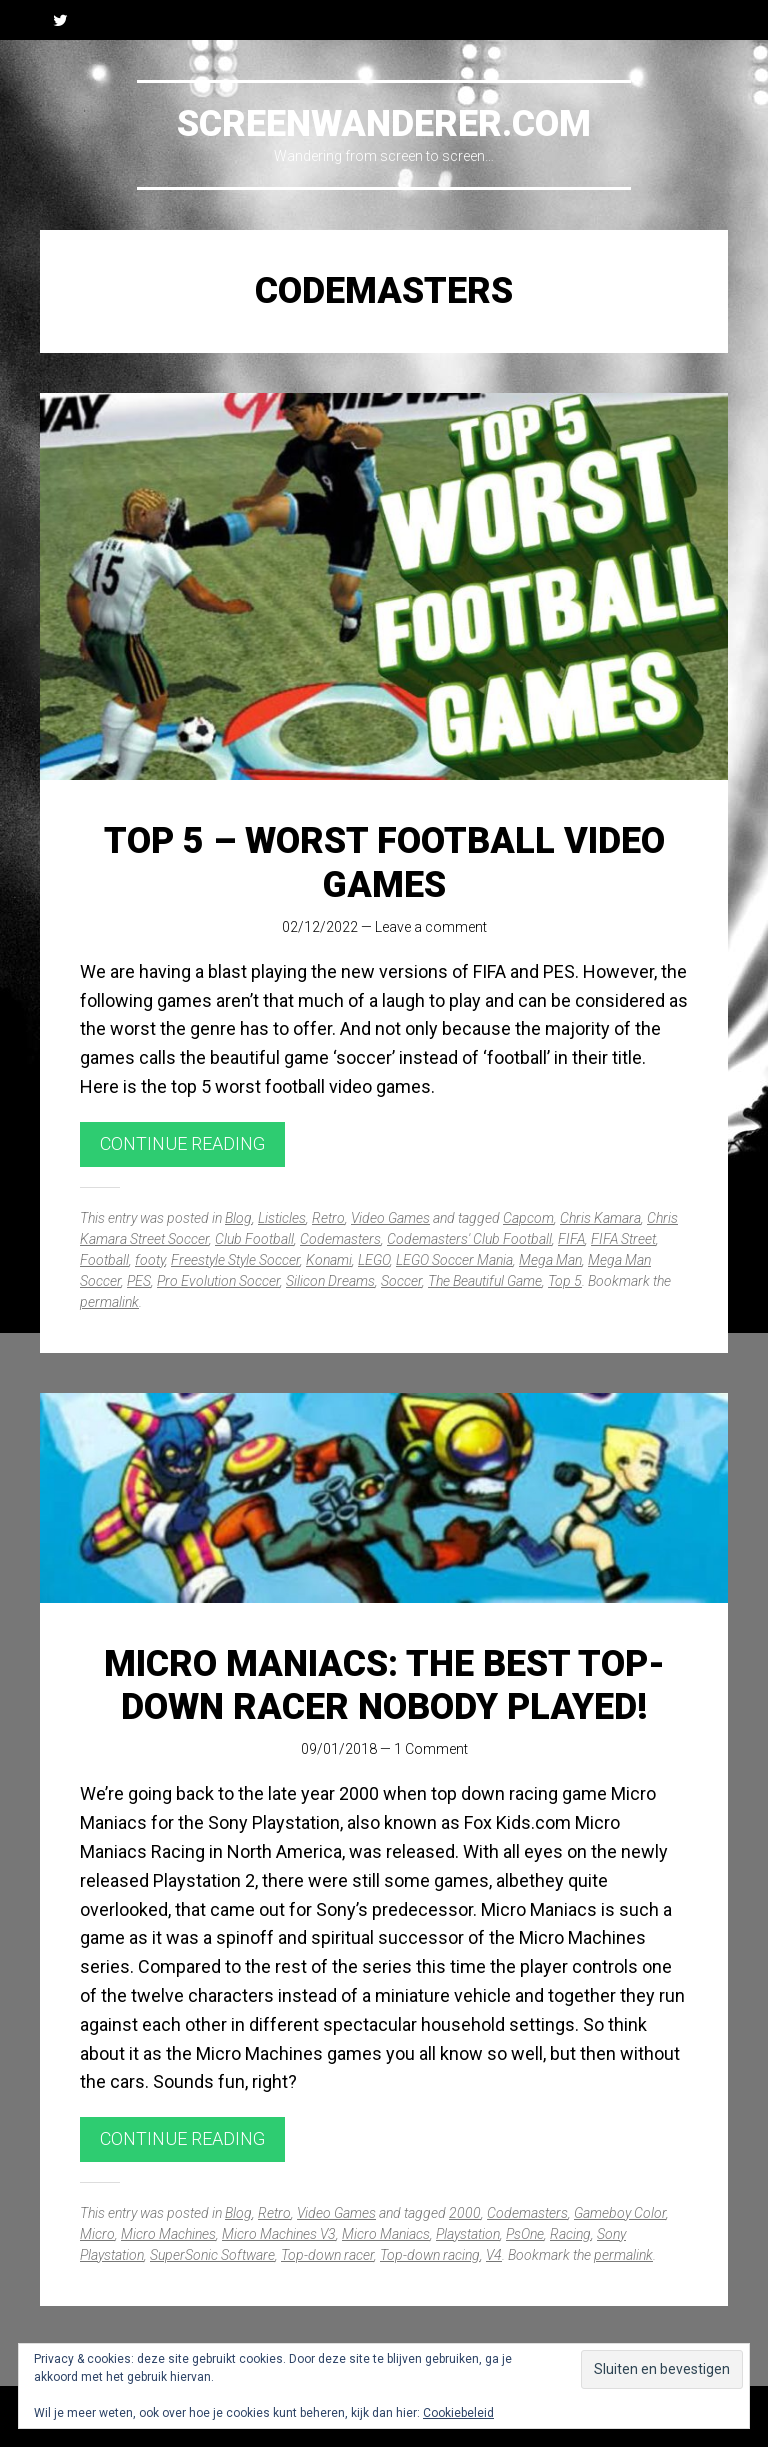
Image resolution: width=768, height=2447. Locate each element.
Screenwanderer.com (384, 124)
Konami (329, 1260)
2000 (465, 2213)
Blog (238, 1218)
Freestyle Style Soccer (235, 1260)
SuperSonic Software (212, 2255)
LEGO (374, 1260)
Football (104, 1260)
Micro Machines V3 (279, 2234)
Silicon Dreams (330, 1281)
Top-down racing (430, 2255)
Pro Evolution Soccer (218, 1281)
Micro (97, 2234)
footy (150, 1260)
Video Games (390, 1218)
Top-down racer (327, 2255)
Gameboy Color (620, 2213)
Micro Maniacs (386, 2234)
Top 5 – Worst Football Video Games (384, 862)
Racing (570, 2234)
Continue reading (182, 1143)
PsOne (525, 2234)
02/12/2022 (320, 927)
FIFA (571, 1239)
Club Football (254, 1239)
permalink (109, 1302)
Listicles (282, 1218)
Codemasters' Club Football (469, 1239)
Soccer (401, 1281)
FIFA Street (623, 1239)
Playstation (468, 2234)
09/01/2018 (339, 1749)
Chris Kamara (600, 1218)
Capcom (528, 1218)
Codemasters (340, 1239)
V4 (494, 2255)
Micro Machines (168, 2234)
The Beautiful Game (485, 1281)
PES (139, 1281)
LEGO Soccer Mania (454, 1260)
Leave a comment (431, 927)
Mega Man (550, 1260)
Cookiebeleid (458, 2413)
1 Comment (431, 1749)
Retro (328, 1218)
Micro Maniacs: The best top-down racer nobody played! (384, 1685)
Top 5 (565, 1281)
